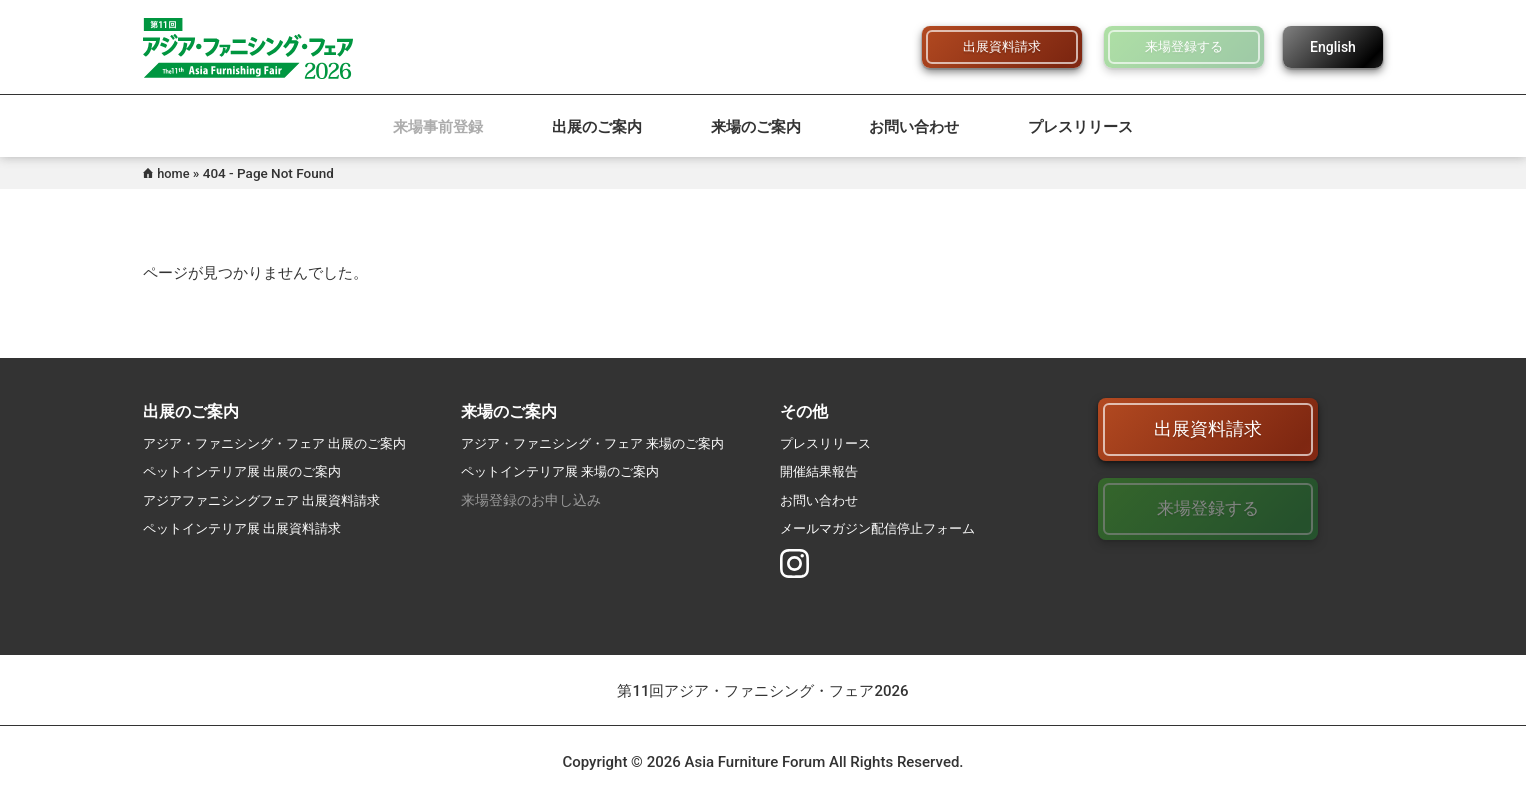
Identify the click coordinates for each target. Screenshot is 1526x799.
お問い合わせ (914, 127)
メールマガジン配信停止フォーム (885, 528)
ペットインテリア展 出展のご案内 (249, 471)
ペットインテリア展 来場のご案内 (567, 471)
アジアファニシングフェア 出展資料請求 (270, 500)
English (1333, 47)
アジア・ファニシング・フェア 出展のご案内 (284, 443)
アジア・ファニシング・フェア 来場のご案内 (602, 443)
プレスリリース (1080, 127)
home (175, 173)
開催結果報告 (822, 471)
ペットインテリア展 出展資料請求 (249, 528)
